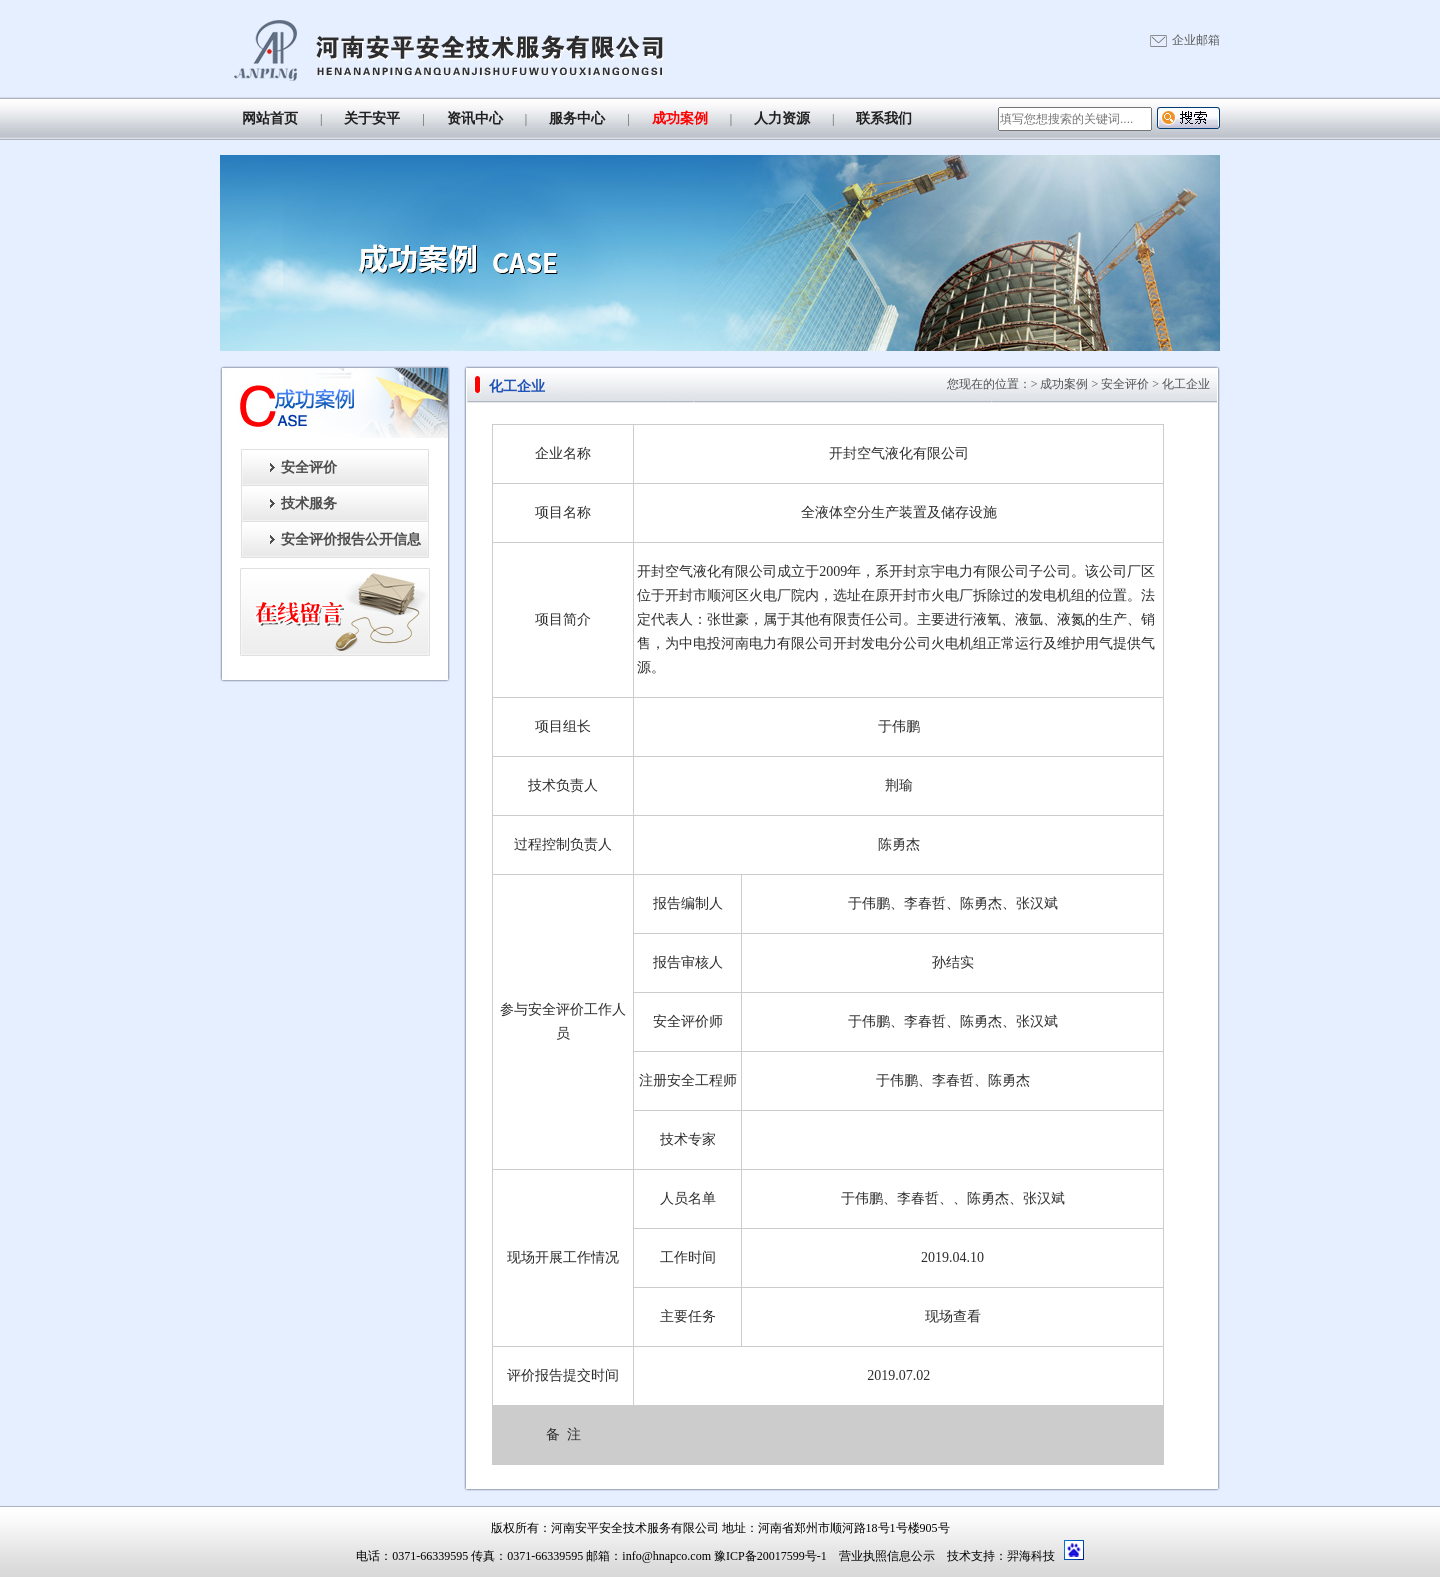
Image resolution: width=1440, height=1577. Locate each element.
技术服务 (309, 503)
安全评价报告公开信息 (351, 539)
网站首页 (270, 118)
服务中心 (577, 118)
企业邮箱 (1196, 40)
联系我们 (884, 118)
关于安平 (372, 118)
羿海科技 (1031, 1556)
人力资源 (782, 118)
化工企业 (1186, 384)
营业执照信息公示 (887, 1556)
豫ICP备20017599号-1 (770, 1556)
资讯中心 (475, 118)
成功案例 (680, 118)
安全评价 (309, 467)
